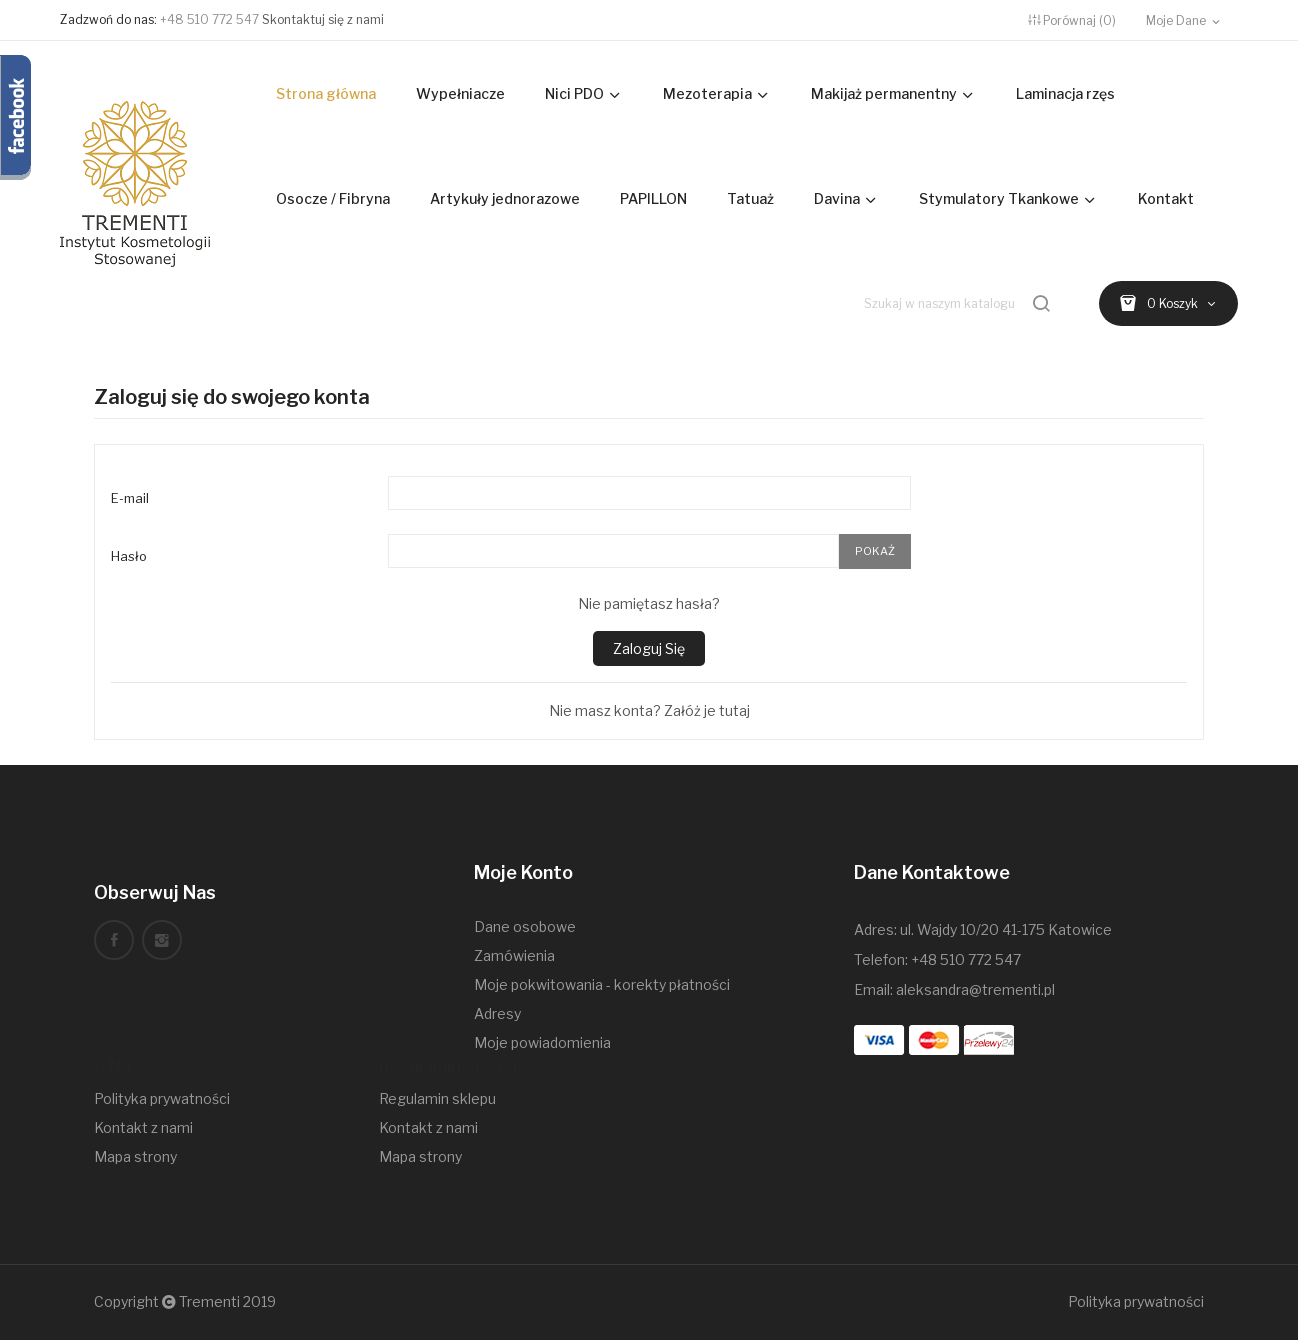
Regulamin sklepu (437, 1098)
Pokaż (875, 551)
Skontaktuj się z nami (323, 19)
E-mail (130, 498)
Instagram (162, 940)
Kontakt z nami (143, 1127)
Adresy (497, 1013)
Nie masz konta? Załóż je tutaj (649, 710)
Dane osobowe (525, 926)
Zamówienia (514, 955)
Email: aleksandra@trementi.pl (954, 989)
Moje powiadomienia (542, 1042)
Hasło (129, 556)
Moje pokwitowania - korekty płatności (602, 984)
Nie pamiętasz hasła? (649, 603)
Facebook (114, 940)
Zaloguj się (649, 648)
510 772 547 (980, 959)
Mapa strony (135, 1156)
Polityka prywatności (162, 1098)
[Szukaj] (959, 303)
